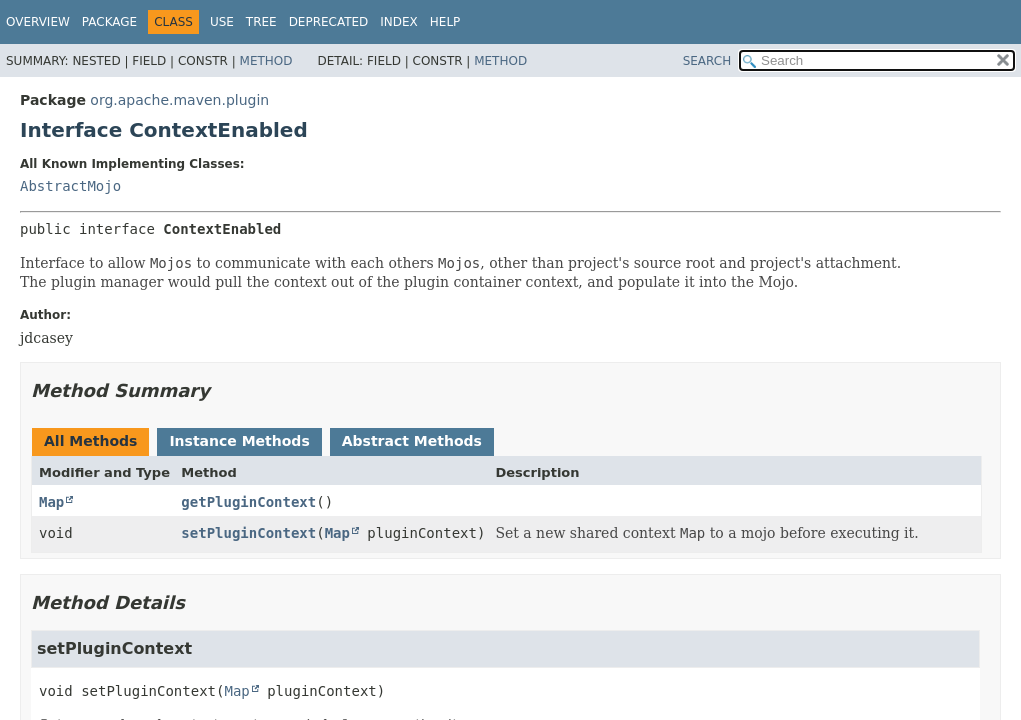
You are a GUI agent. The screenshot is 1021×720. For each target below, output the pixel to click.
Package (109, 22)
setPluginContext (248, 533)
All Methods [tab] (90, 441)
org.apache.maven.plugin (179, 100)
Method (266, 61)
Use (222, 22)
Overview (38, 22)
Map (51, 502)
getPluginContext (248, 502)
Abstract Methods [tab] (412, 441)
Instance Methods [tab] (239, 441)
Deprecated (329, 22)
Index (399, 22)
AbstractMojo (70, 186)
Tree (261, 22)
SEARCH (707, 61)
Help (445, 22)
